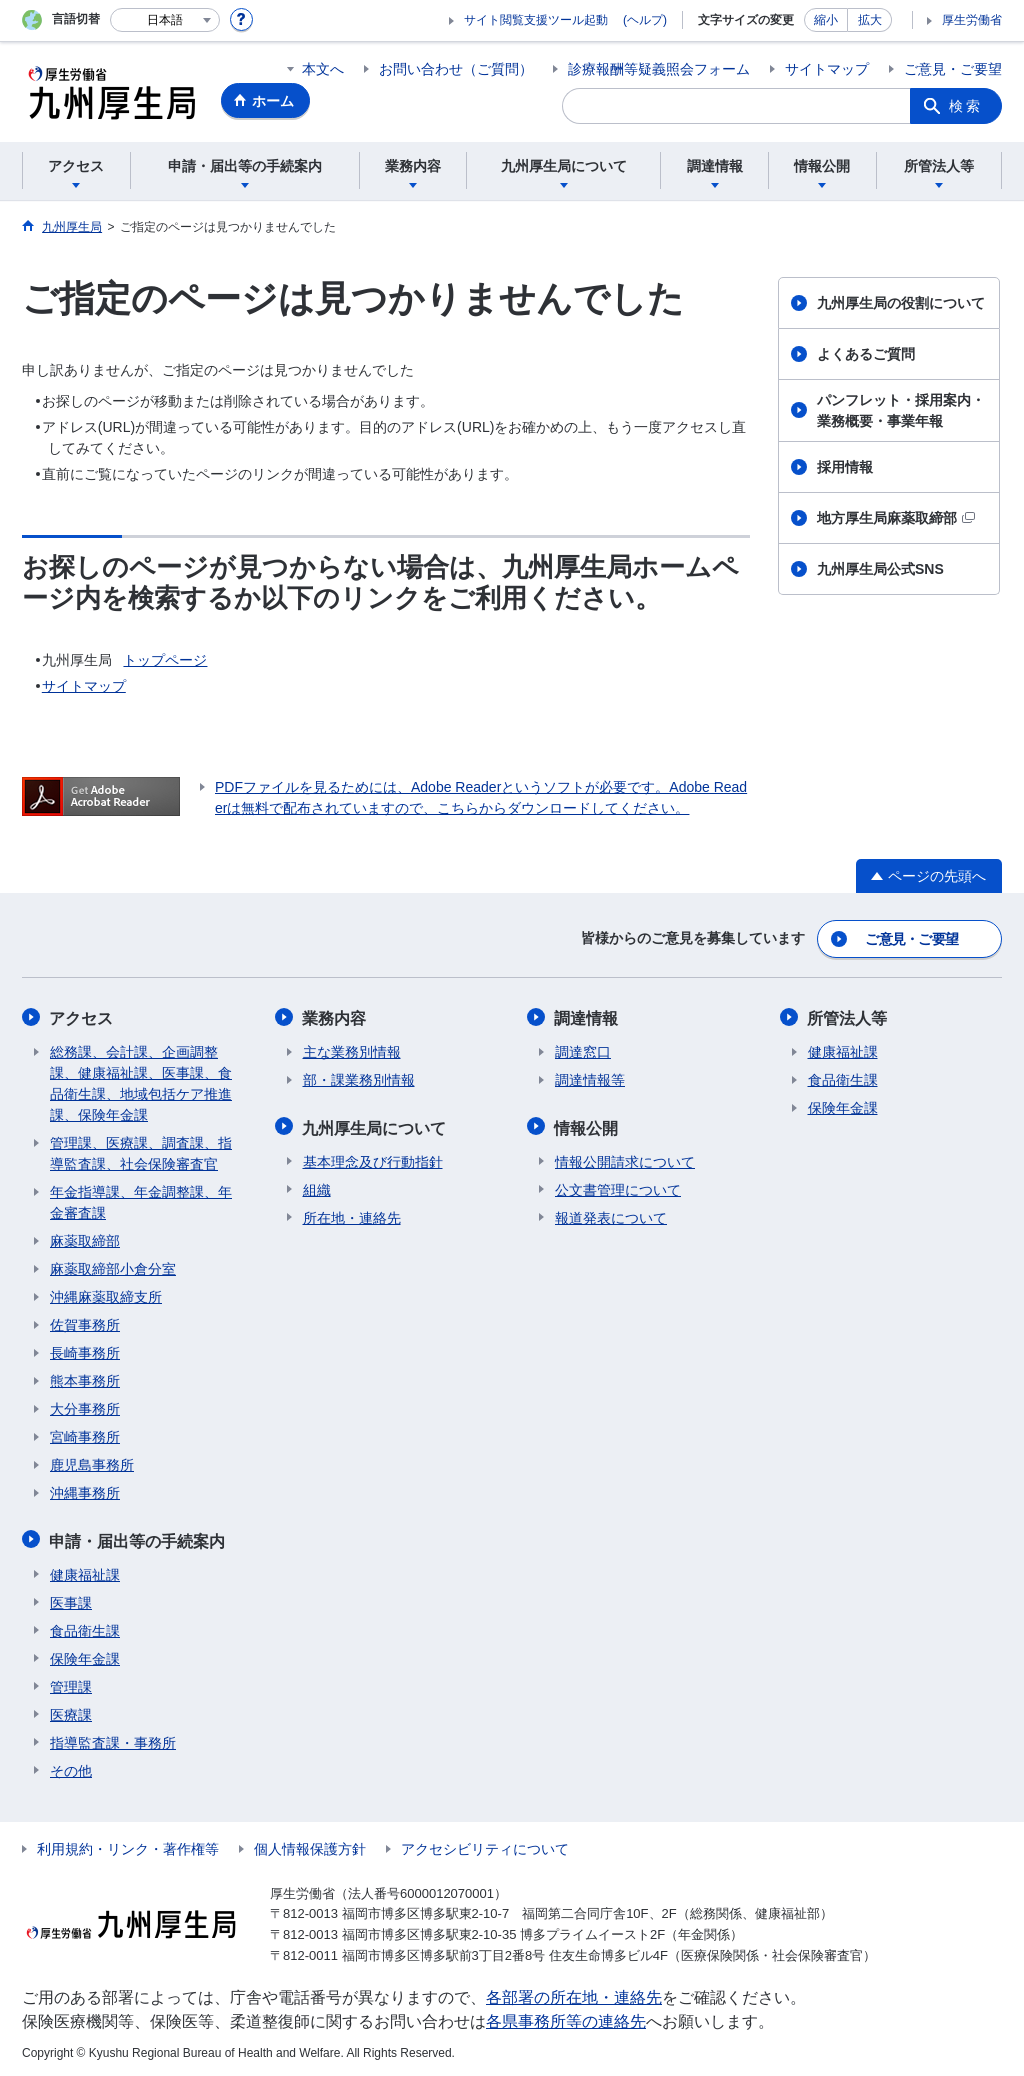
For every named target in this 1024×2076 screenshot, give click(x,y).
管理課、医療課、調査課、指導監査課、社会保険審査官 (141, 1151)
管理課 (71, 1683)
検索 (966, 106)
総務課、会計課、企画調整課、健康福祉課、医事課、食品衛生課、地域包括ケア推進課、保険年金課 (141, 1081)
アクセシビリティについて (485, 1845)
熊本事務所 (85, 1379)
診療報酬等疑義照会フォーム (659, 69)
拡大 (870, 20)
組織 (317, 1186)
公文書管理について (618, 1186)
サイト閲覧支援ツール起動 (536, 20)
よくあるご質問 (866, 354)
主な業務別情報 (352, 1050)
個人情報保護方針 (310, 1845)
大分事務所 (85, 1407)
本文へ (323, 69)
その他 (71, 1767)
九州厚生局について (375, 1124)
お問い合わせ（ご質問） (456, 69)
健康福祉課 (85, 1571)
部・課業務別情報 (359, 1078)
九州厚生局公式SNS (880, 569)
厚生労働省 (972, 20)
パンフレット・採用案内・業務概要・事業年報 (901, 410)
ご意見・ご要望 (953, 69)
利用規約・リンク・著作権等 (128, 1845)
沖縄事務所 (85, 1491)
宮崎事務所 (85, 1435)
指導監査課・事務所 (113, 1739)
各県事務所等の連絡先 (566, 2018)
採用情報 (845, 467)
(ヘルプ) (645, 20)
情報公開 (587, 1124)
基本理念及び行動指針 (373, 1158)
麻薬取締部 (85, 1239)
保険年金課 (85, 1655)
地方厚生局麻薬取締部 (896, 518)
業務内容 (335, 1016)
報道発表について (611, 1214)
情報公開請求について (625, 1158)
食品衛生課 (85, 1627)
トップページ (165, 660)
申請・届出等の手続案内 (138, 1537)
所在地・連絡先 (352, 1214)
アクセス (82, 1016)
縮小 (826, 20)
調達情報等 (590, 1078)
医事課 (71, 1599)
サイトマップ (827, 69)
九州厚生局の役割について (901, 303)
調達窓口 (583, 1050)
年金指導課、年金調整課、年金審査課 (141, 1200)
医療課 (71, 1711)
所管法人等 (848, 1016)
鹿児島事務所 (92, 1463)
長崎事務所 (85, 1351)
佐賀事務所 (85, 1323)
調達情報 (587, 1016)
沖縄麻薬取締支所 (106, 1295)
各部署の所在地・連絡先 (574, 1994)
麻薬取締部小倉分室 (113, 1267)
